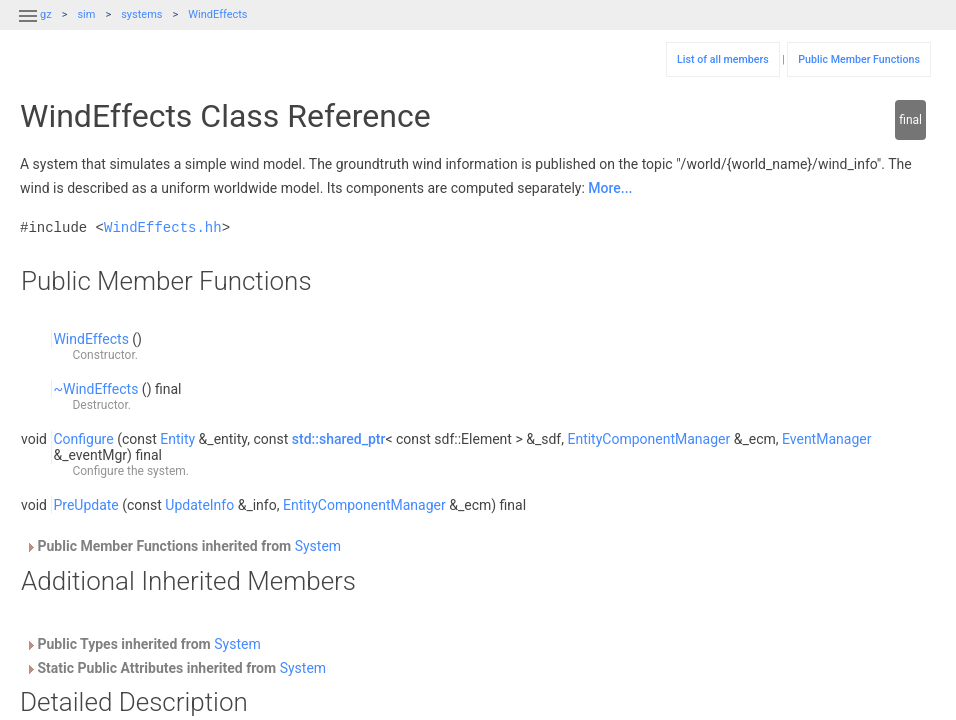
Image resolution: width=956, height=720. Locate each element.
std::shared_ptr (339, 439)
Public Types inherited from (143, 644)
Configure (83, 439)
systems (141, 14)
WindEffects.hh (163, 227)
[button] (28, 28)
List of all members (723, 59)
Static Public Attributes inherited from (175, 668)
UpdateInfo (199, 505)
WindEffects (217, 14)
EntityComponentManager (648, 439)
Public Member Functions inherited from (183, 546)
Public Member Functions (859, 59)
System (318, 546)
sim (86, 14)
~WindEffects (95, 389)
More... (610, 188)
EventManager (826, 439)
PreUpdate (85, 505)
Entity (177, 439)
